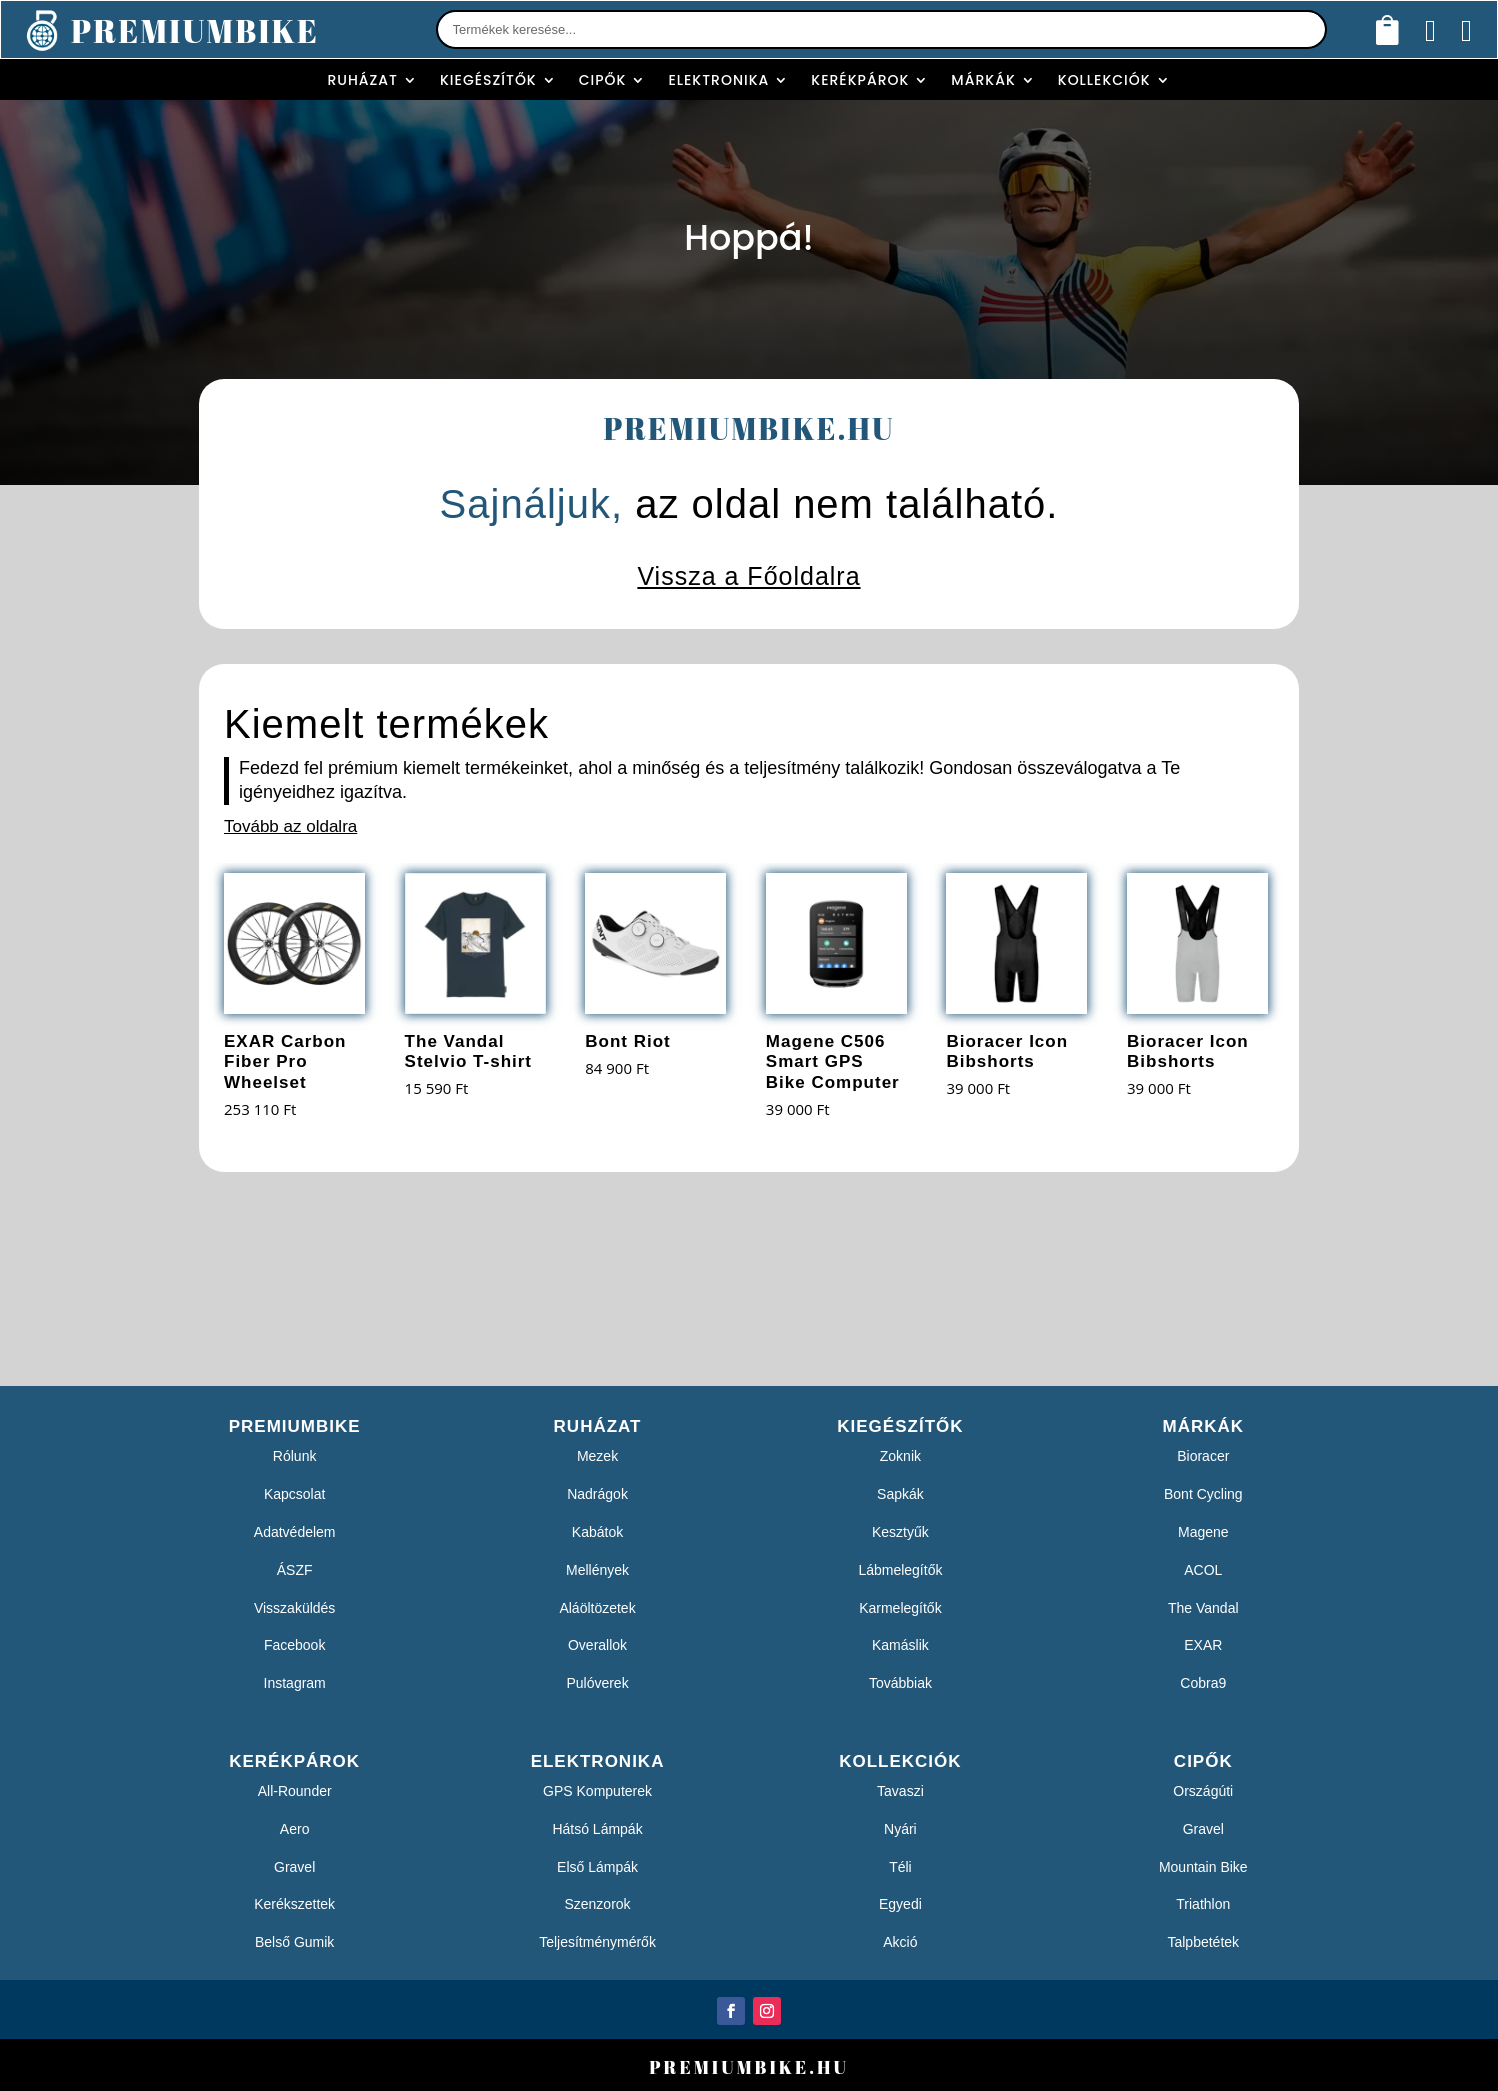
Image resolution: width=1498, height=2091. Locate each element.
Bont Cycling (1203, 1494)
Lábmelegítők (900, 1570)
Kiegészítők (488, 80)
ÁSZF (295, 1570)
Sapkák (900, 1494)
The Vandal (1203, 1608)
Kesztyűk (900, 1532)
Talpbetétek (1203, 1942)
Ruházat (362, 80)
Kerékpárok (860, 80)
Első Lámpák (597, 1867)
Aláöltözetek (597, 1608)
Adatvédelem (295, 1532)
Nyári (900, 1829)
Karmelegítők (900, 1608)
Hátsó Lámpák (597, 1829)
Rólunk (295, 1456)
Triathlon (1203, 1904)
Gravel (294, 1867)
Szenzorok (597, 1904)
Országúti (1203, 1791)
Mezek (597, 1456)
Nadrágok (597, 1494)
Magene (1203, 1532)
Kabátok (597, 1532)
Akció (900, 1942)
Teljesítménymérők (597, 1942)
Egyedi (900, 1904)
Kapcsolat (294, 1494)
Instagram (295, 1683)
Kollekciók (1104, 80)
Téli (900, 1867)
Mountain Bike (1203, 1867)
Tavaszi (900, 1791)
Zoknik (900, 1456)
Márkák (983, 80)
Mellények (597, 1570)
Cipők (603, 80)
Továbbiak (900, 1683)
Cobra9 (1203, 1683)
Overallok (597, 1645)
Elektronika (718, 80)
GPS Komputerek (597, 1791)
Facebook (294, 1645)
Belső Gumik (294, 1942)
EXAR (1203, 1645)
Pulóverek (597, 1683)
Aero (295, 1829)
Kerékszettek (294, 1904)
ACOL (1203, 1570)
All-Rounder (295, 1791)
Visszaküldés (294, 1608)
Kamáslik (900, 1645)
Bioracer (1203, 1456)
